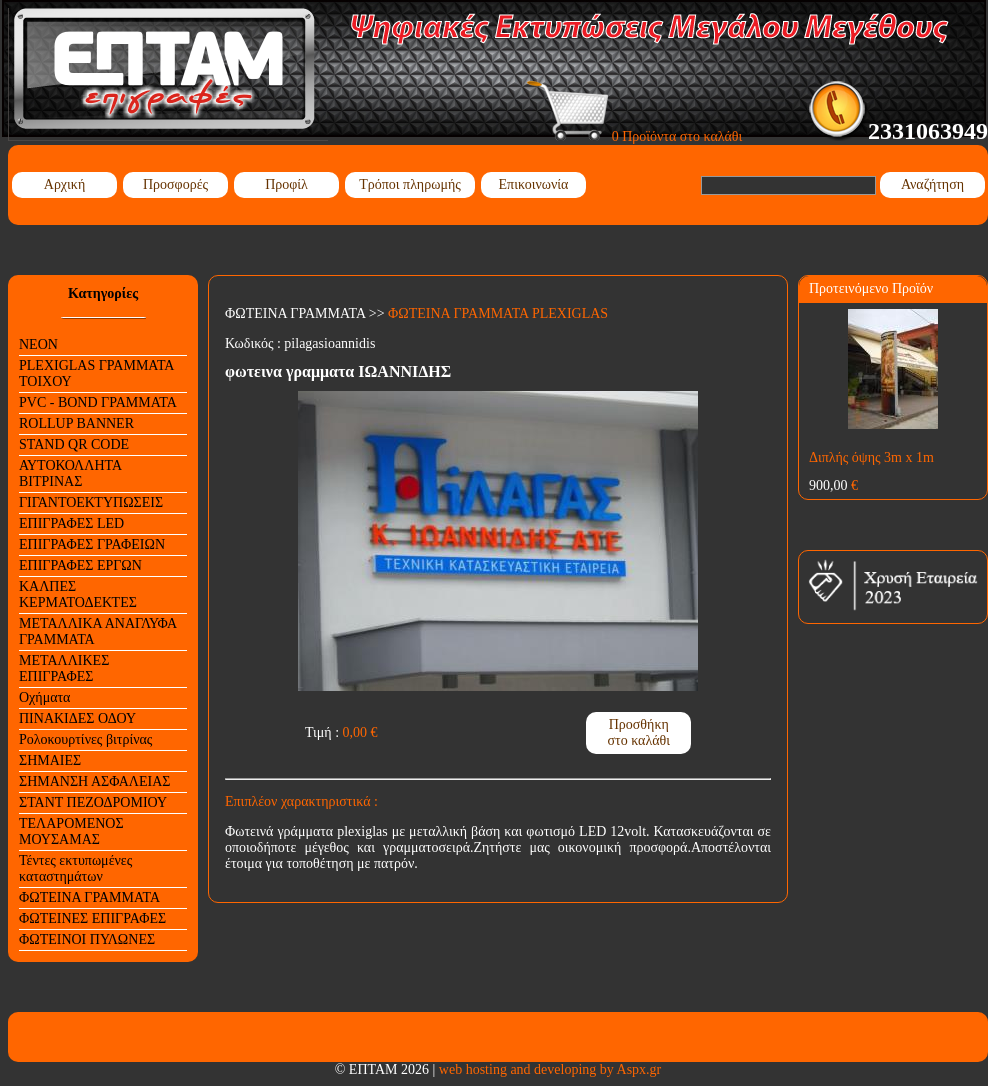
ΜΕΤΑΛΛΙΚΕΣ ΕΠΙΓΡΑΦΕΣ (64, 668)
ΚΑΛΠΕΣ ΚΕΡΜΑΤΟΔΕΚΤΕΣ (78, 594)
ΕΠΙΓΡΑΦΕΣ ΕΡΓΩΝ (80, 565)
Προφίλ (286, 184)
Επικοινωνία (534, 184)
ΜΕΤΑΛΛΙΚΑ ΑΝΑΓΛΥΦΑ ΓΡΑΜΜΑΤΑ (98, 631)
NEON (38, 344)
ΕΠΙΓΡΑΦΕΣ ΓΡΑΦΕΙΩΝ (92, 544)
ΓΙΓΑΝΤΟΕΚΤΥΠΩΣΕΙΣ (91, 502)
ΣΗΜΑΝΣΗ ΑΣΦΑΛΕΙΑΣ (94, 781)
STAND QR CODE (74, 444)
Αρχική (64, 184)
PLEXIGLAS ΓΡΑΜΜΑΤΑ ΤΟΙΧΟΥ (96, 373)
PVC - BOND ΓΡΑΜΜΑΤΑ (98, 402)
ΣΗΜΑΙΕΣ (50, 760)
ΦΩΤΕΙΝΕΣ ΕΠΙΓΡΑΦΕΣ (92, 918)
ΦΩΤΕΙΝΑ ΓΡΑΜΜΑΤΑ (89, 897)
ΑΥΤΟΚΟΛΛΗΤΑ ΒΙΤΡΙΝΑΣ (70, 473)
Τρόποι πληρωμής (410, 184)
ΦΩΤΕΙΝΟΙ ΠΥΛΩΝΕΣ (87, 939)
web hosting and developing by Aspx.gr (550, 1069)
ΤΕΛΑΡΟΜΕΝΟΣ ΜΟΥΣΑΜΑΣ (71, 831)
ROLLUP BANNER (76, 423)
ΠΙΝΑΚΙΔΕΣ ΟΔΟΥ (77, 718)
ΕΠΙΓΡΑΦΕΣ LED (71, 523)
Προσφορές (175, 184)
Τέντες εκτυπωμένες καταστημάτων (75, 868)
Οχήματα (44, 697)
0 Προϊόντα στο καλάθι (634, 136)
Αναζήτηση (932, 184)
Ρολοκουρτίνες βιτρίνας (85, 739)
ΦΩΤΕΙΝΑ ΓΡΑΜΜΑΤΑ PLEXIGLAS (498, 313)
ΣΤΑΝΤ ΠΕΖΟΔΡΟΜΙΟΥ (93, 802)
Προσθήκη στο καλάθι (638, 732)
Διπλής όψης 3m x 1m (871, 457)
